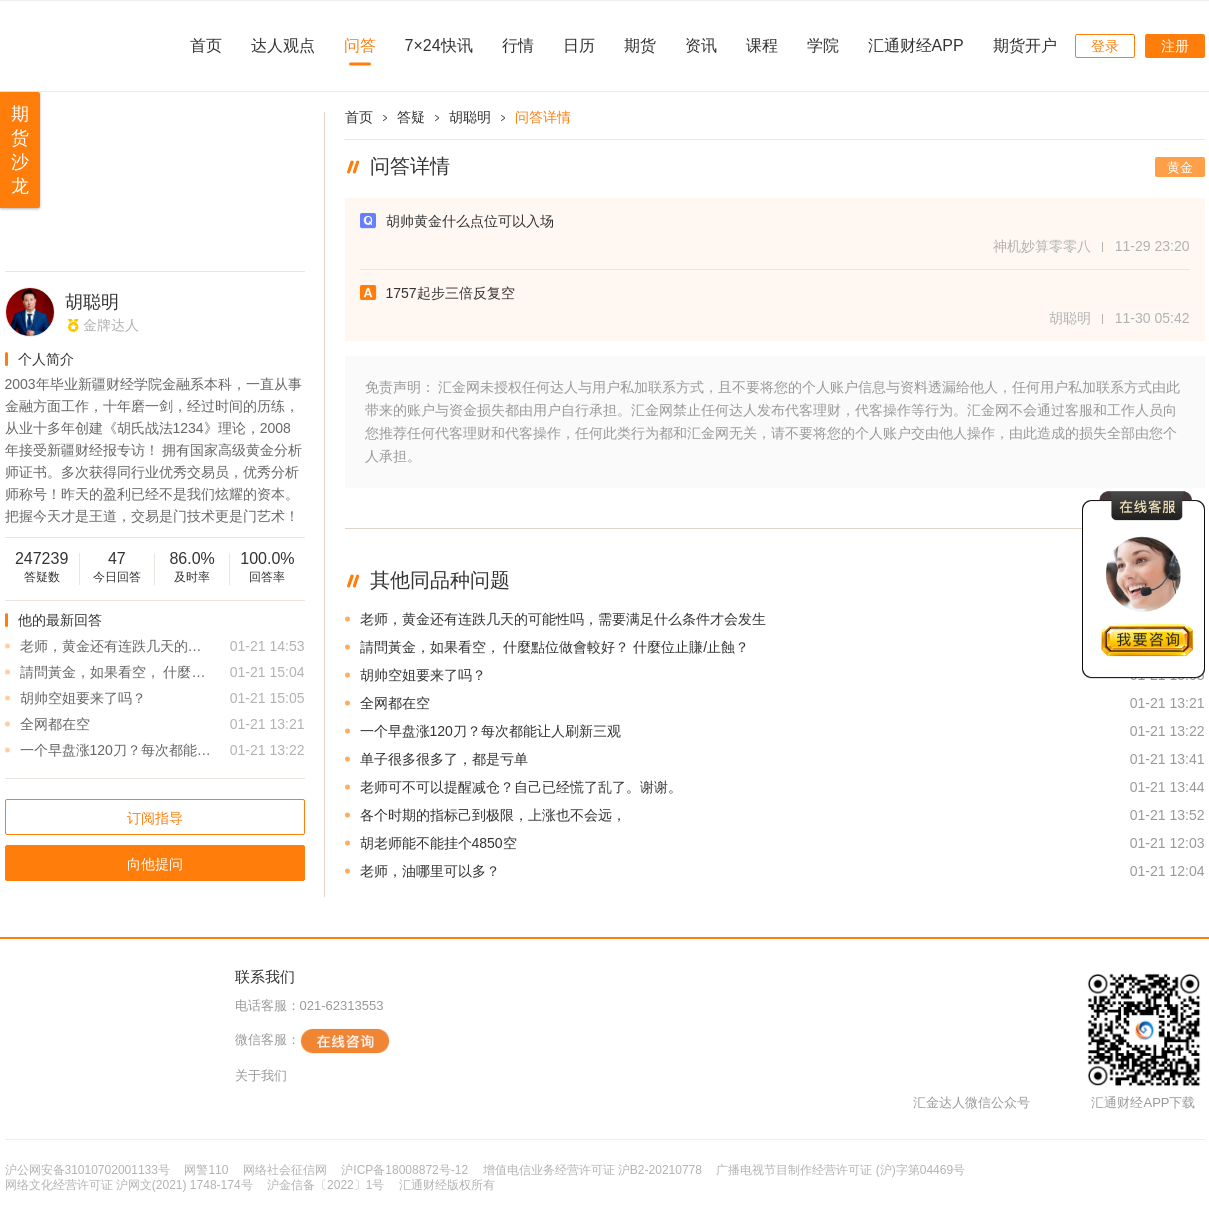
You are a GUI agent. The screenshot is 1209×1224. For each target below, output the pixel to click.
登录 (1105, 46)
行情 (518, 45)
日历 (579, 45)
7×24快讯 (439, 45)
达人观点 (283, 45)
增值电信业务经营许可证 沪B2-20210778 (592, 1170)
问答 (360, 45)
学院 (823, 45)
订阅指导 (155, 818)
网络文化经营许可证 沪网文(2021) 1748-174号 (129, 1185)
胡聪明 (92, 302)
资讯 (701, 45)
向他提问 (155, 864)
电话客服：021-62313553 (309, 1005)
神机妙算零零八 (1042, 246)
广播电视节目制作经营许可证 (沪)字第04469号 (840, 1170)
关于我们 (261, 1075)
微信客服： (312, 1041)
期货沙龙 (20, 150)
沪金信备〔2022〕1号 (325, 1185)
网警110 (206, 1170)
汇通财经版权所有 (447, 1185)
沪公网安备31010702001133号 (87, 1170)
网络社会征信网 (285, 1170)
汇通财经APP (916, 45)
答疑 (411, 117)
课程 (762, 45)
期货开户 (1025, 45)
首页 (206, 45)
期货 (640, 45)
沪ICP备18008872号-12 (404, 1170)
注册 (1175, 46)
